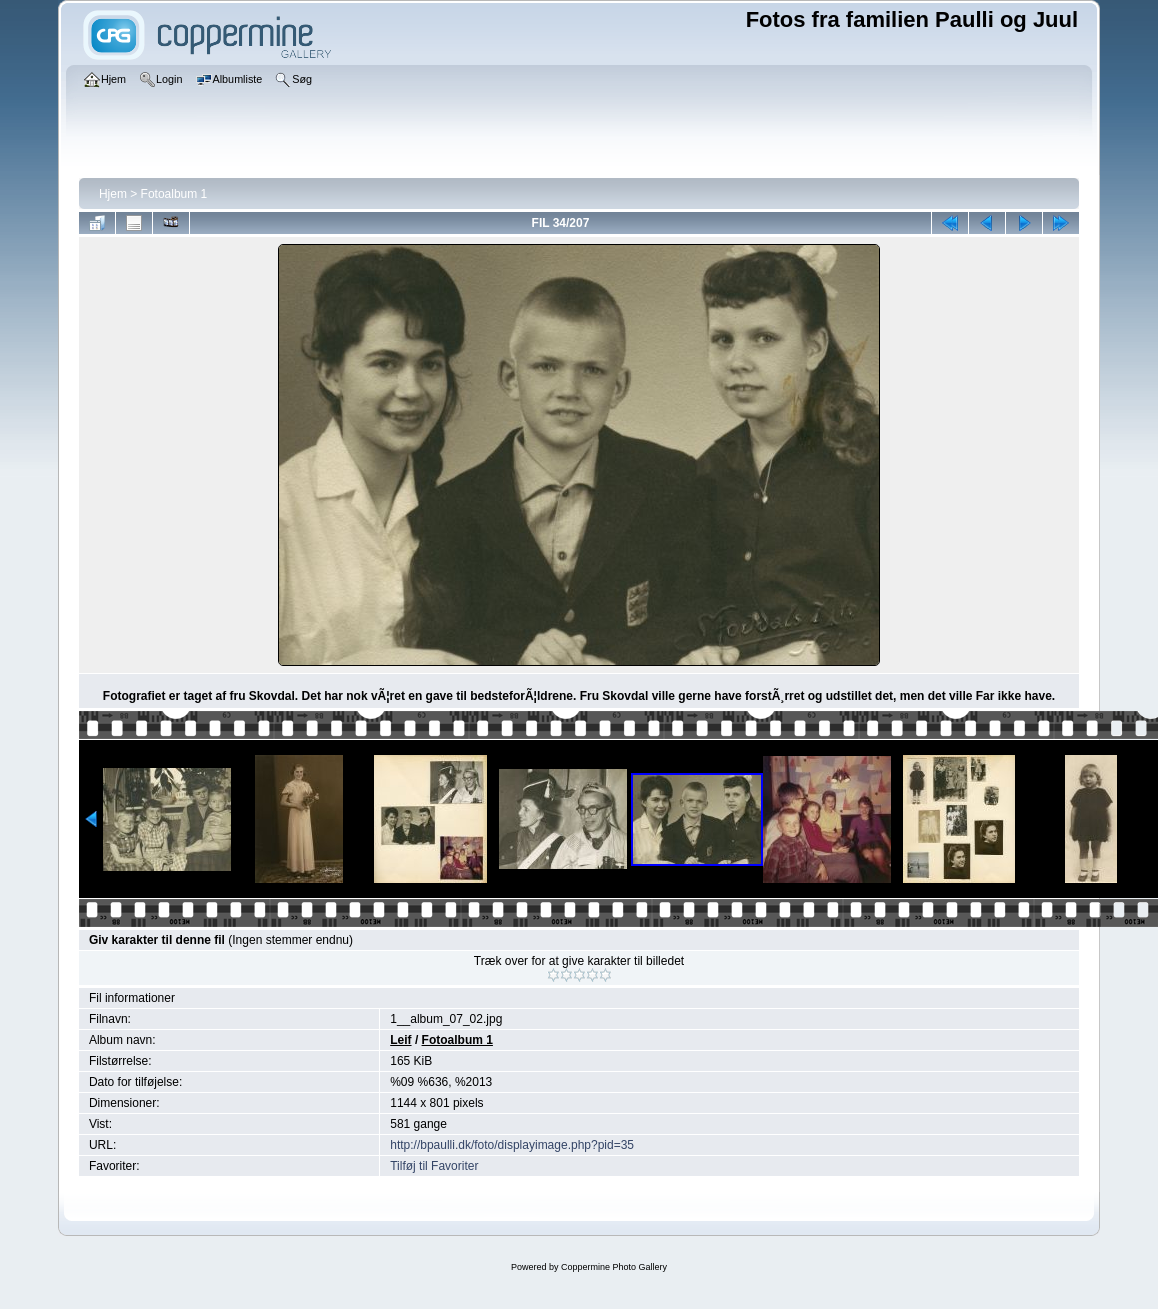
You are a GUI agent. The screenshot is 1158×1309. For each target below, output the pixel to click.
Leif (400, 1040)
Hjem (113, 194)
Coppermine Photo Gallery (614, 1267)
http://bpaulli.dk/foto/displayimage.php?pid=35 (512, 1145)
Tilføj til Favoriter (434, 1166)
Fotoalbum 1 (174, 194)
